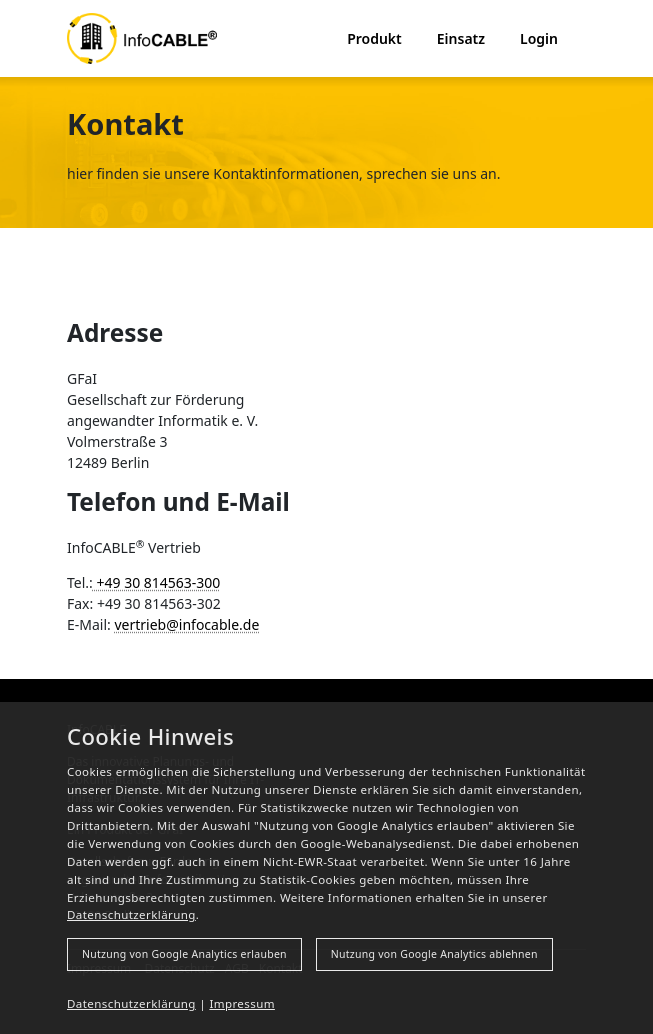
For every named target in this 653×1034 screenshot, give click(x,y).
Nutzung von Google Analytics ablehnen (434, 954)
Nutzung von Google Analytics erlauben (184, 954)
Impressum (242, 1003)
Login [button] (539, 38)
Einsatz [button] (461, 38)
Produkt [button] (374, 38)
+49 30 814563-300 (157, 582)
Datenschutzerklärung (131, 914)
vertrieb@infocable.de (186, 624)
